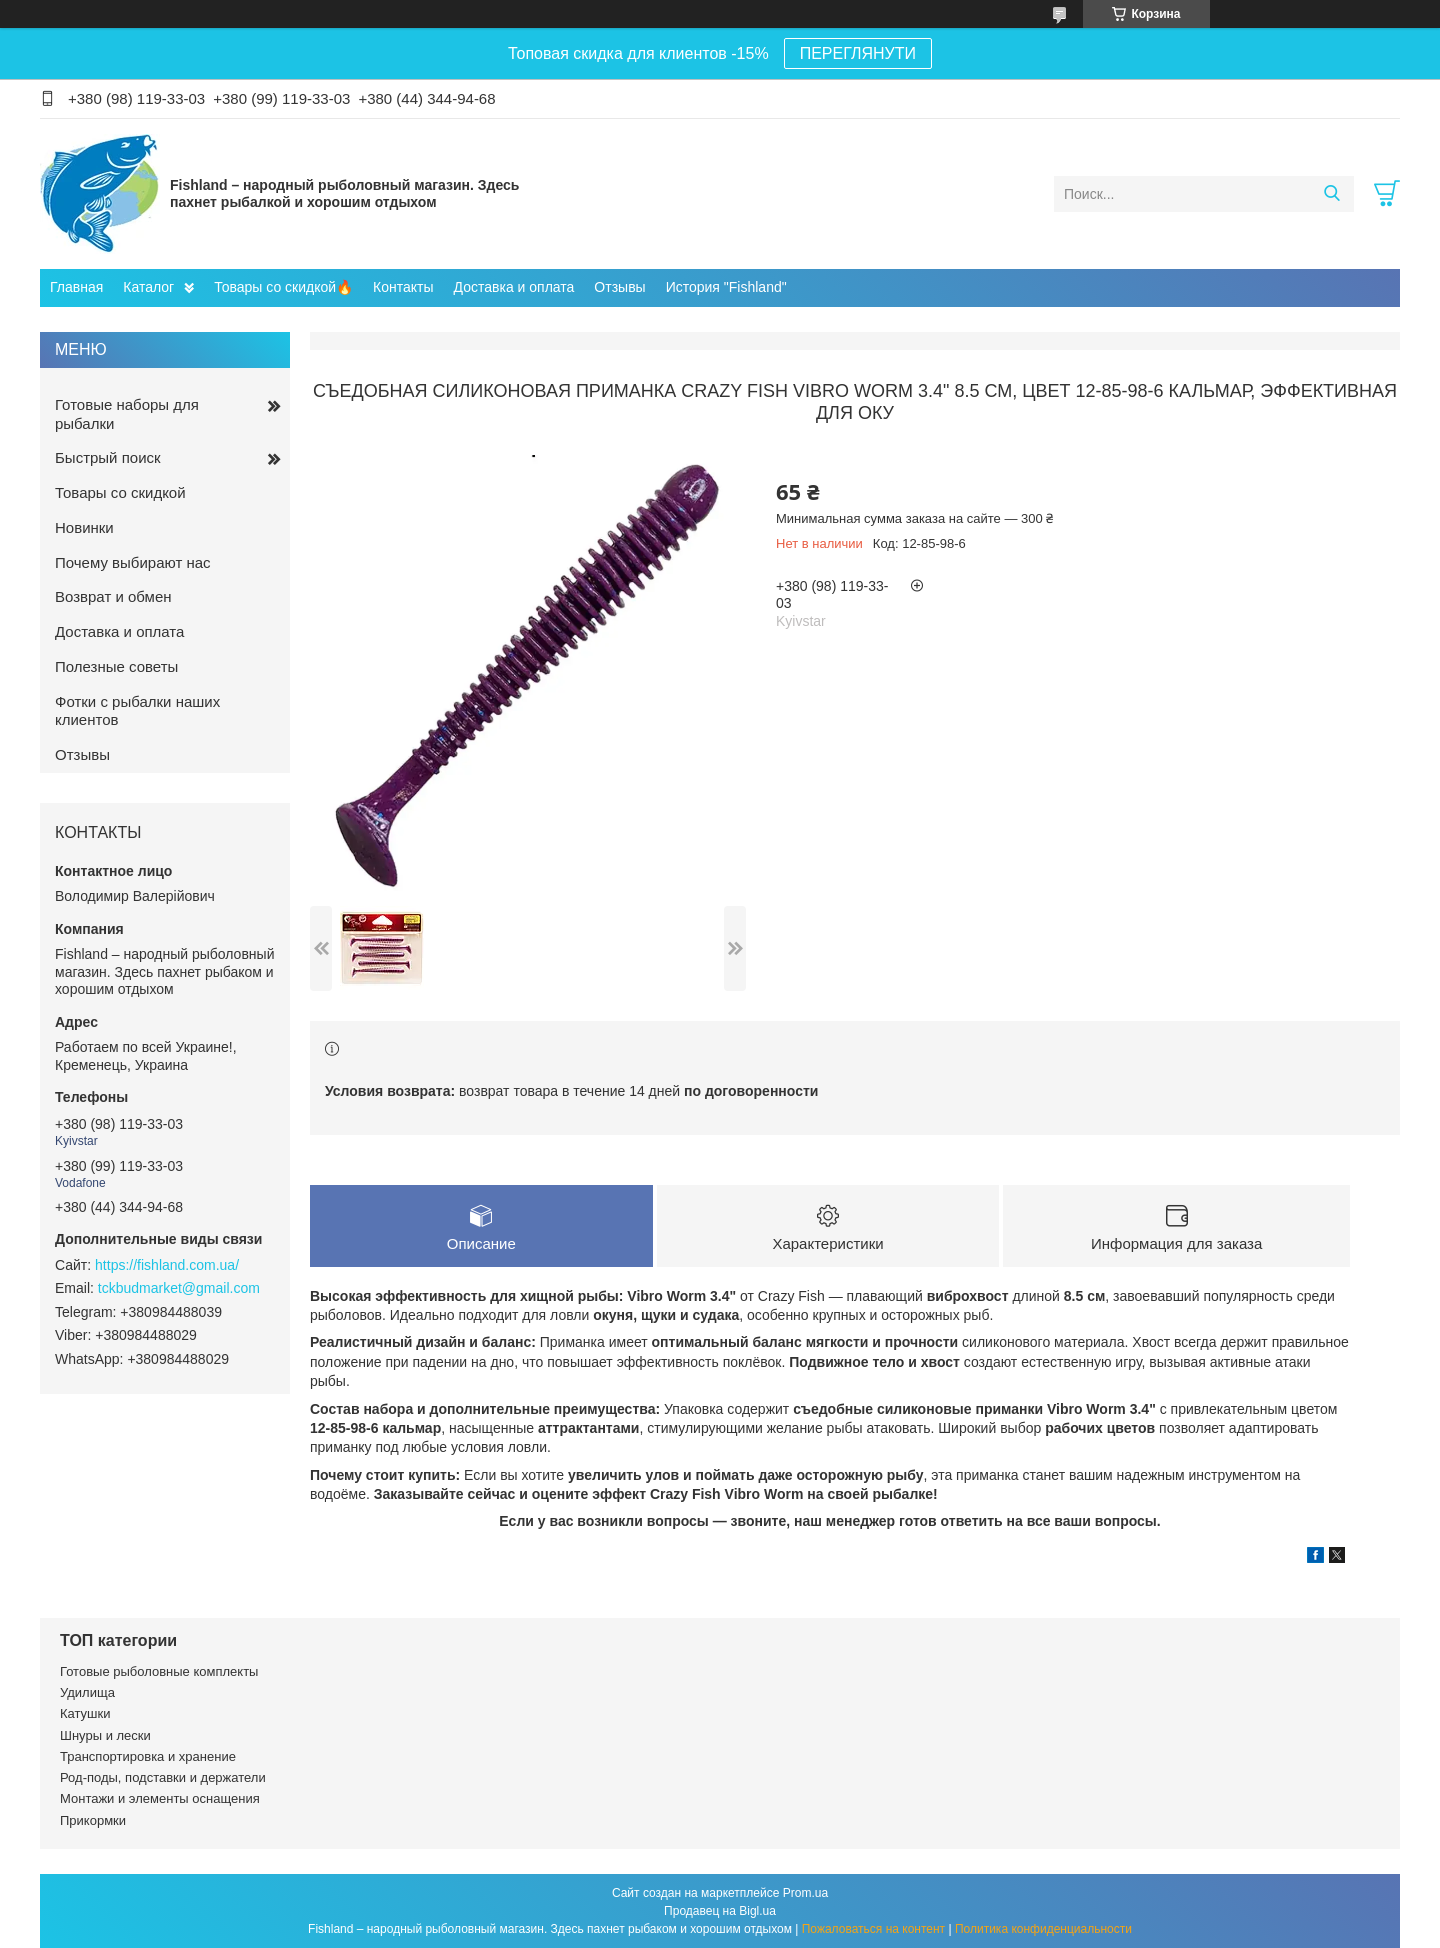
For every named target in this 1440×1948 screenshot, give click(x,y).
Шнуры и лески (105, 1735)
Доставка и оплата (514, 287)
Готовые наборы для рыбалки (127, 414)
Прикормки (93, 1820)
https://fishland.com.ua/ (167, 1265)
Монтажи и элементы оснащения (160, 1798)
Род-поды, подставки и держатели (163, 1777)
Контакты (403, 287)
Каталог (148, 287)
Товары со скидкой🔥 (283, 287)
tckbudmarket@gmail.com (179, 1288)
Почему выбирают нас (133, 562)
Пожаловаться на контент (873, 1929)
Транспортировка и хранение (148, 1756)
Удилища (87, 1692)
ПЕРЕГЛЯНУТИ (858, 53)
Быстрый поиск (108, 457)
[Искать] (1331, 194)
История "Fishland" (726, 287)
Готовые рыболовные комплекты (159, 1671)
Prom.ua (805, 1893)
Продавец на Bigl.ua (720, 1911)
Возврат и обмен (113, 596)
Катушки (85, 1713)
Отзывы (619, 287)
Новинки (84, 527)
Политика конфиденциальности (1043, 1929)
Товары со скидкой (120, 492)
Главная (76, 287)
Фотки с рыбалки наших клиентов (137, 711)
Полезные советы (116, 666)
